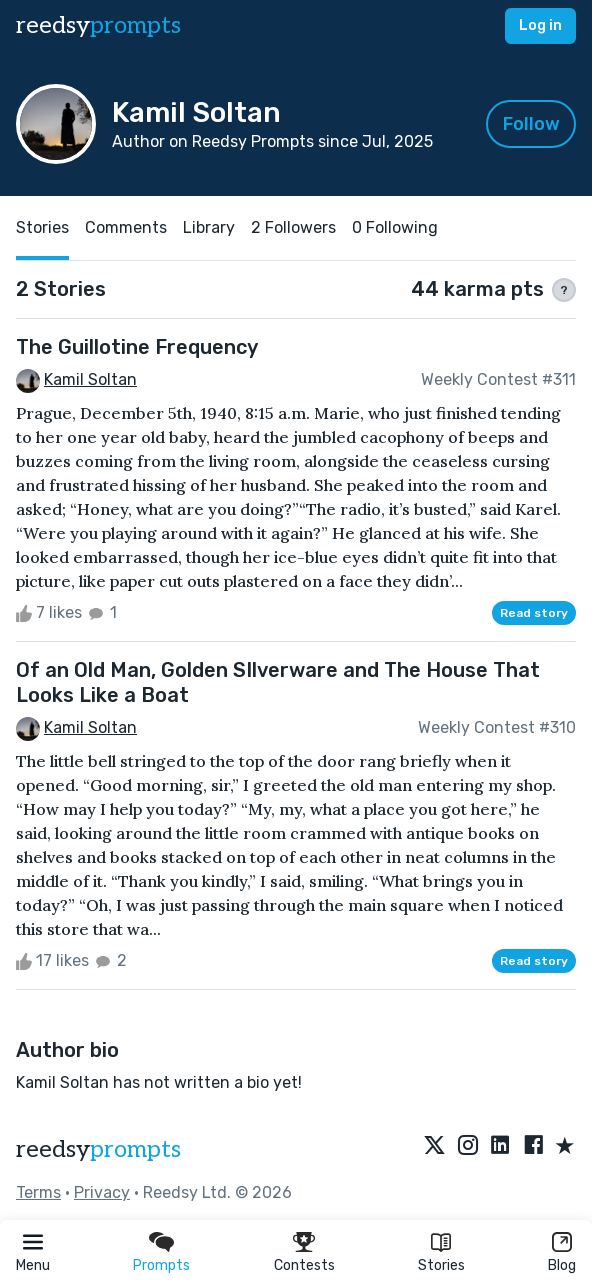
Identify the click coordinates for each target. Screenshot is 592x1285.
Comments (126, 227)
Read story (534, 613)
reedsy (98, 1149)
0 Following (395, 227)
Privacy (102, 1192)
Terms (38, 1192)
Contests (304, 1265)
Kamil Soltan (90, 379)
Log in (540, 25)
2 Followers (293, 227)
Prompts (161, 1265)
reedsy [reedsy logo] (98, 25)
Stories (441, 1265)
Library (209, 227)
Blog (562, 1265)
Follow (531, 124)
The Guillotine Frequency (137, 347)
